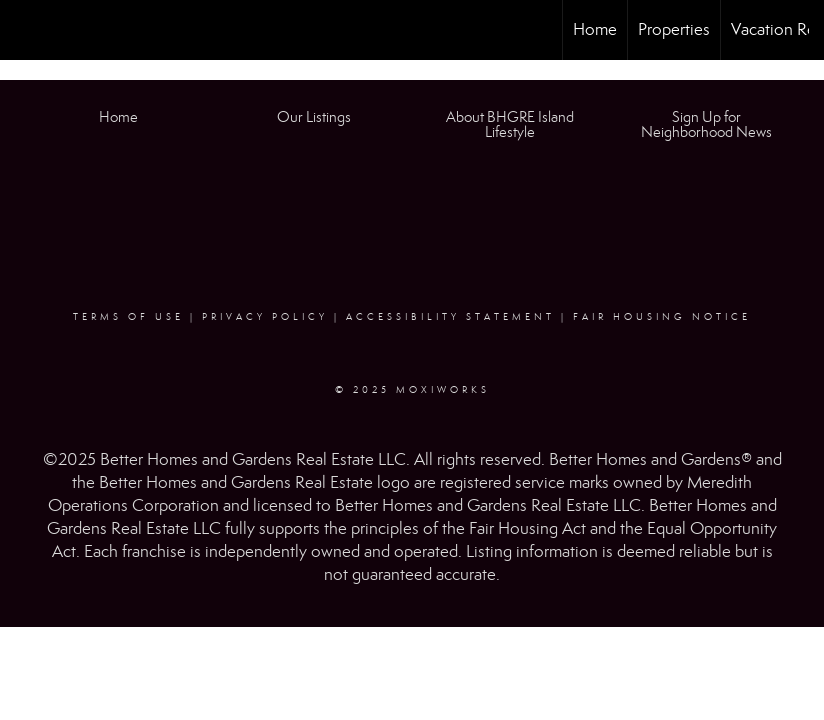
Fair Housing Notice (662, 317)
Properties (674, 29)
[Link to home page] (25, 30)
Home (595, 29)
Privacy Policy (265, 317)
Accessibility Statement (450, 317)
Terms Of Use (128, 317)
